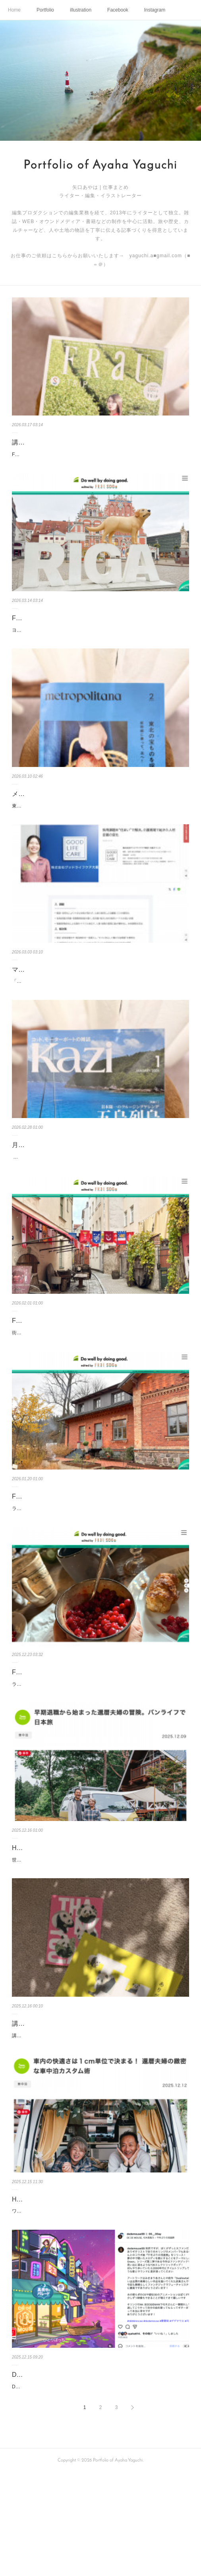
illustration (80, 10)
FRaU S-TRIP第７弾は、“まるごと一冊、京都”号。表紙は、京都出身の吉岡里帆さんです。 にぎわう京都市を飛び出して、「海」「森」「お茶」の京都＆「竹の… (99, 459)
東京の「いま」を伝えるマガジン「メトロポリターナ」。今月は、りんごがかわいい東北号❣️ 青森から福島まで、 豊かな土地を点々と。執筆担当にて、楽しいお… (100, 827)
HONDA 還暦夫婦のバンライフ (56, 1916)
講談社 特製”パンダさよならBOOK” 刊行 (71, 2100)
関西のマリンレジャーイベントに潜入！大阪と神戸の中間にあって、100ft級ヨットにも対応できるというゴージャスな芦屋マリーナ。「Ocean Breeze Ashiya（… (99, 1196)
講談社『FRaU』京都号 (45, 442)
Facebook (117, 10)
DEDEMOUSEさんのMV (46, 2469)
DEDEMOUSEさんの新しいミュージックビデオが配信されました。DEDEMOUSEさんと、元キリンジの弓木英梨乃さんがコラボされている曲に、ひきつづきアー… (100, 2486)
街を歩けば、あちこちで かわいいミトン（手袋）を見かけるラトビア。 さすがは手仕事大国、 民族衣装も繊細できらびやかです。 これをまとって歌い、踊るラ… (99, 1380)
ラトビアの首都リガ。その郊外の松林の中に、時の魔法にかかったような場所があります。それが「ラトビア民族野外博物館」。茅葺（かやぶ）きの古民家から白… (100, 1748)
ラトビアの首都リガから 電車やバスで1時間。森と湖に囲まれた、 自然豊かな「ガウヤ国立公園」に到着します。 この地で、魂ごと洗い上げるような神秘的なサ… (100, 1564)
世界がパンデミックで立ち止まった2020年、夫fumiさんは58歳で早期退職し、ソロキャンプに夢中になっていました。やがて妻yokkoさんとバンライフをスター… (99, 1933)
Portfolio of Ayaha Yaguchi (100, 165)
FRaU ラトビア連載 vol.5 (47, 626)
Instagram (154, 10)
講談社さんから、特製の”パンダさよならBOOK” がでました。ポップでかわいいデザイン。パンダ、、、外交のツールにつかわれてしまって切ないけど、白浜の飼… (100, 2117)
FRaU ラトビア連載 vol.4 (47, 1363)
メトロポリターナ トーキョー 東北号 (64, 811)
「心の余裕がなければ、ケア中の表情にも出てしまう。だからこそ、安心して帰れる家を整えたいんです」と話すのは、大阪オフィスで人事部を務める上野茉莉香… (100, 1011)
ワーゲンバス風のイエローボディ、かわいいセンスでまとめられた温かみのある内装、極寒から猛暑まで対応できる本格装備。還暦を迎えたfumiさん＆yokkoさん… (100, 2301)
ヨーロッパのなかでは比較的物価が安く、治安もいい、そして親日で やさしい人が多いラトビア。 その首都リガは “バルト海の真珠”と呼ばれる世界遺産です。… (99, 643)
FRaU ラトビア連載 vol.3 (47, 1548)
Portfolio (45, 10)
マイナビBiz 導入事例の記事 (52, 995)
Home (14, 10)
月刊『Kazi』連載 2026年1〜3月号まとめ (71, 1179)
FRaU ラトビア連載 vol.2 (47, 1732)
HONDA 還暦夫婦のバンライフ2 (57, 2285)
